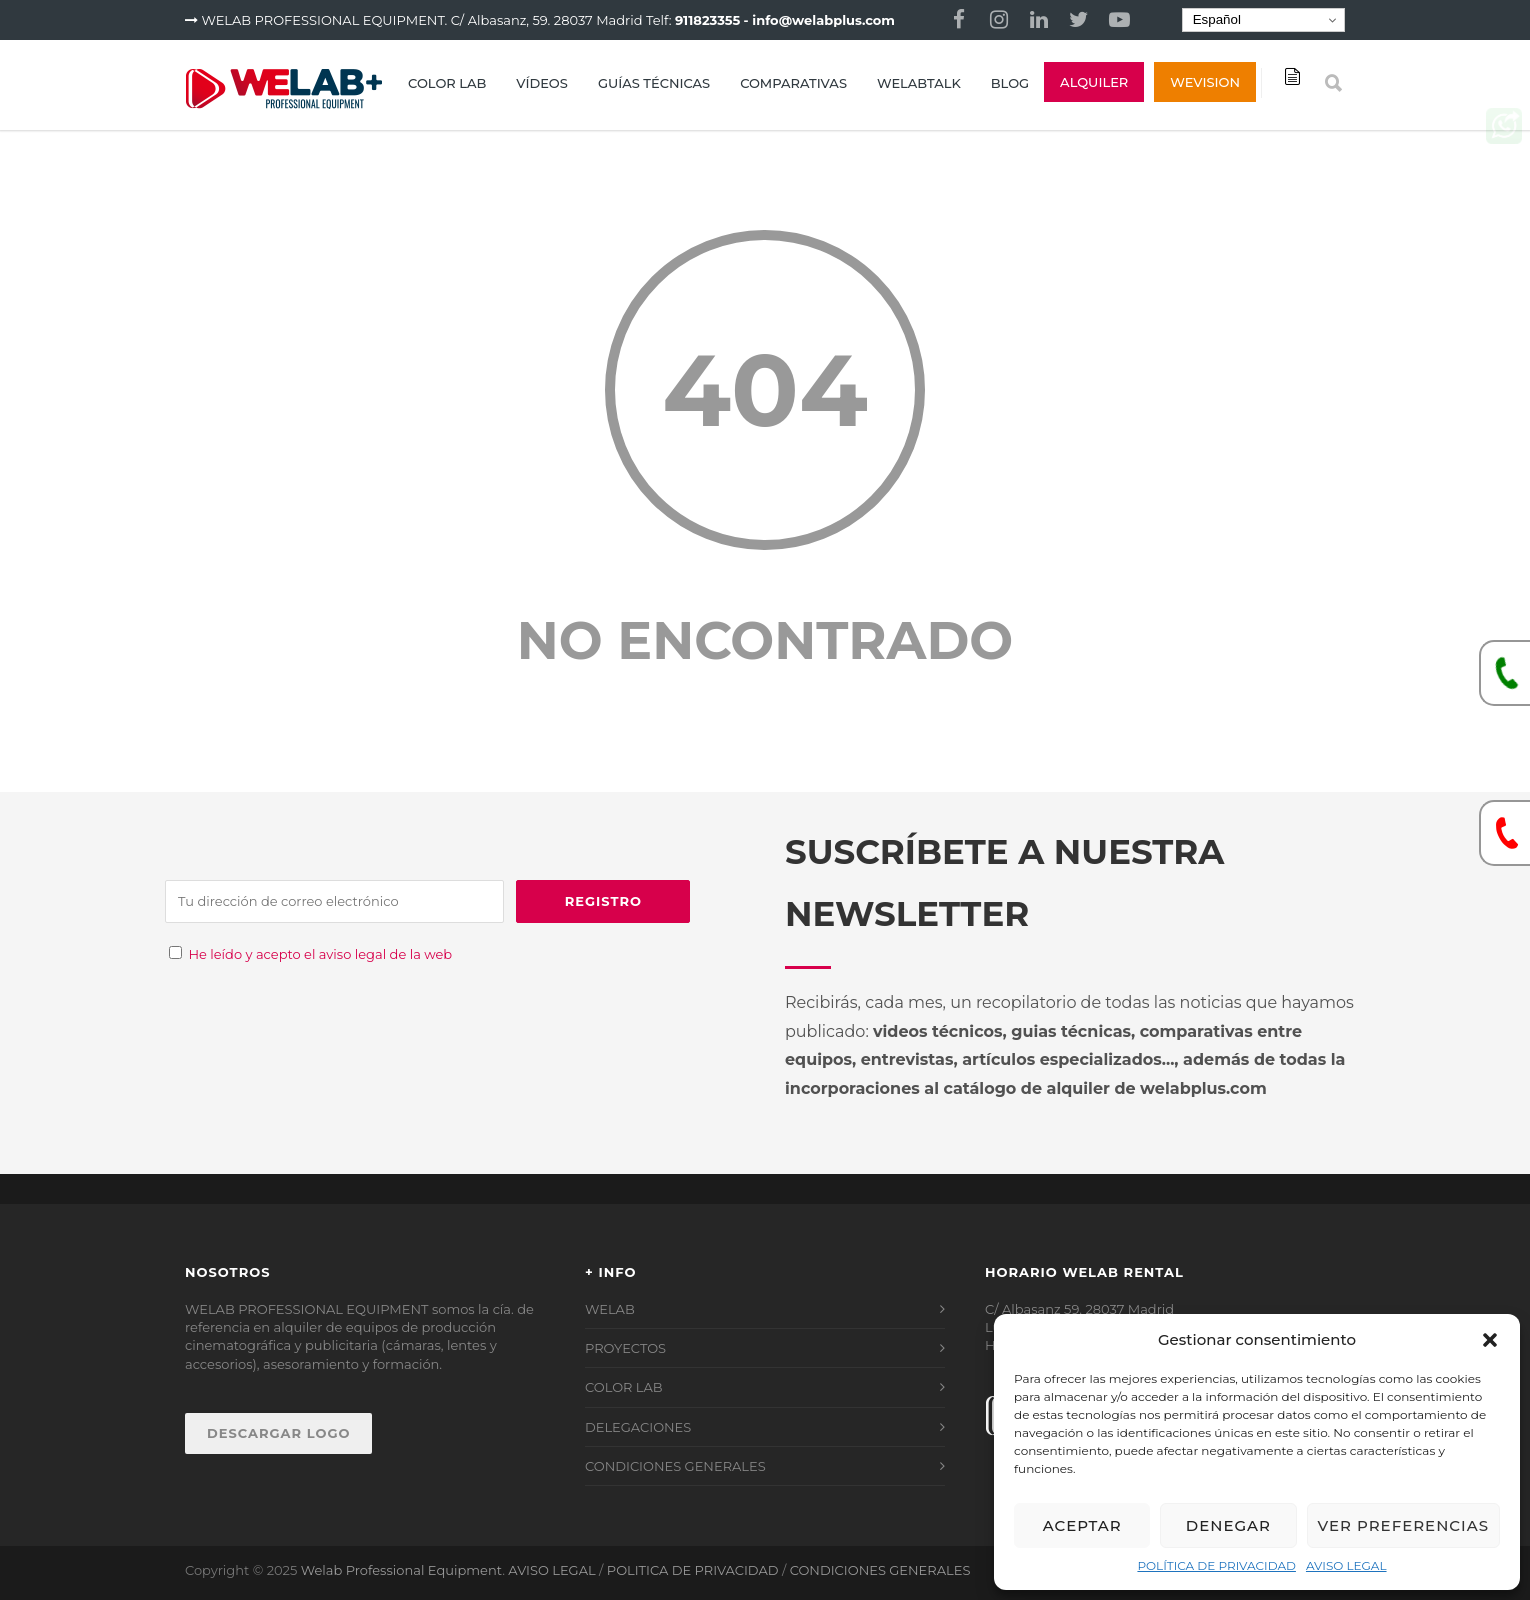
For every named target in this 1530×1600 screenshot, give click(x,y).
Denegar (1228, 1525)
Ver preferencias (1403, 1525)
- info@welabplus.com (819, 20)
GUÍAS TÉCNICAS (654, 83)
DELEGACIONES (638, 1427)
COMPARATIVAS (793, 83)
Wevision (1205, 82)
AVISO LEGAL (1346, 1565)
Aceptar (1082, 1525)
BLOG (1010, 83)
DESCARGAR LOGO (278, 1433)
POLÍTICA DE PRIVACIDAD (1216, 1565)
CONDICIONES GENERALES (675, 1466)
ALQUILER (1094, 82)
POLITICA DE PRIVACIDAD (693, 1570)
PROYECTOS (625, 1348)
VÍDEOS (542, 83)
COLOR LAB (447, 83)
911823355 (707, 20)
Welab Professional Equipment (401, 1570)
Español (1214, 20)
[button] (1490, 1340)
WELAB (610, 1309)
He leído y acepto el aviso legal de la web (320, 954)
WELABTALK (919, 83)
